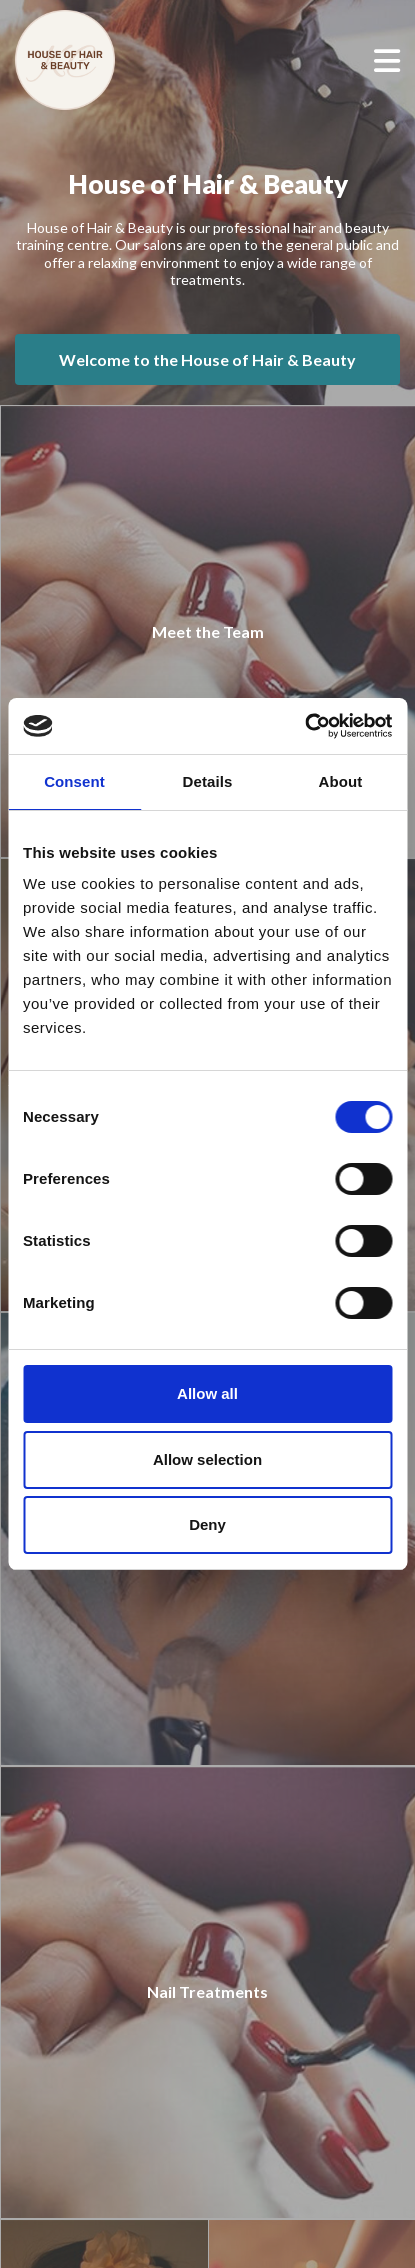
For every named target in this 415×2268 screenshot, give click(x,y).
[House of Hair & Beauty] (95, 60)
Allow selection (207, 1459)
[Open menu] (387, 60)
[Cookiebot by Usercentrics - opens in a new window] (304, 726)
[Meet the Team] (207, 632)
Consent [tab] (74, 781)
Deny (207, 1524)
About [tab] (341, 781)
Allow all (207, 1393)
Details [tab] (208, 781)
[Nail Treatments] (207, 1993)
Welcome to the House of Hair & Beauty (207, 359)
